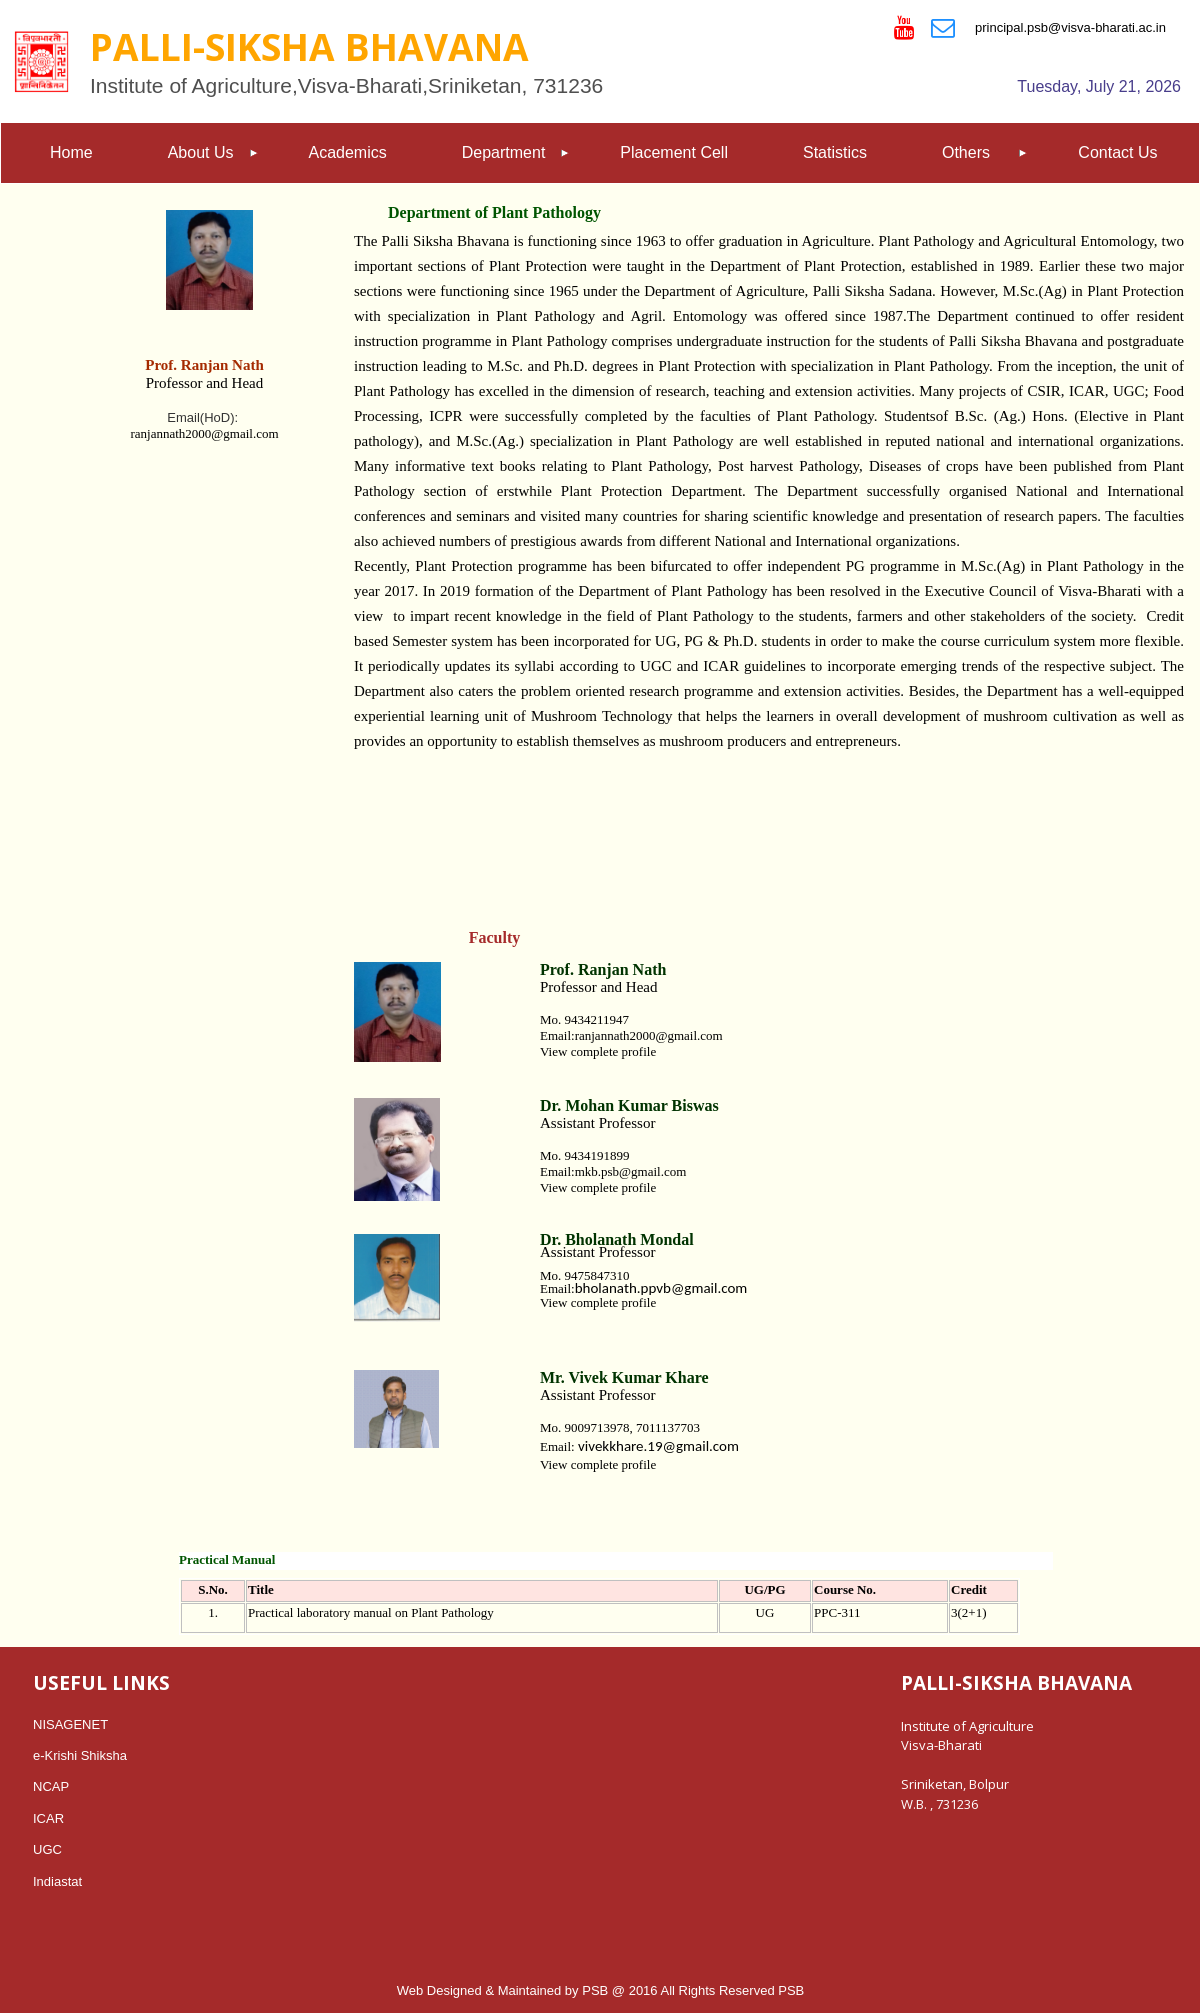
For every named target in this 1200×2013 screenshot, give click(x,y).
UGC (47, 1849)
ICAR (48, 1818)
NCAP (51, 1786)
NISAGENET (70, 1724)
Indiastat (57, 1881)
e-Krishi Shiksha (80, 1755)
